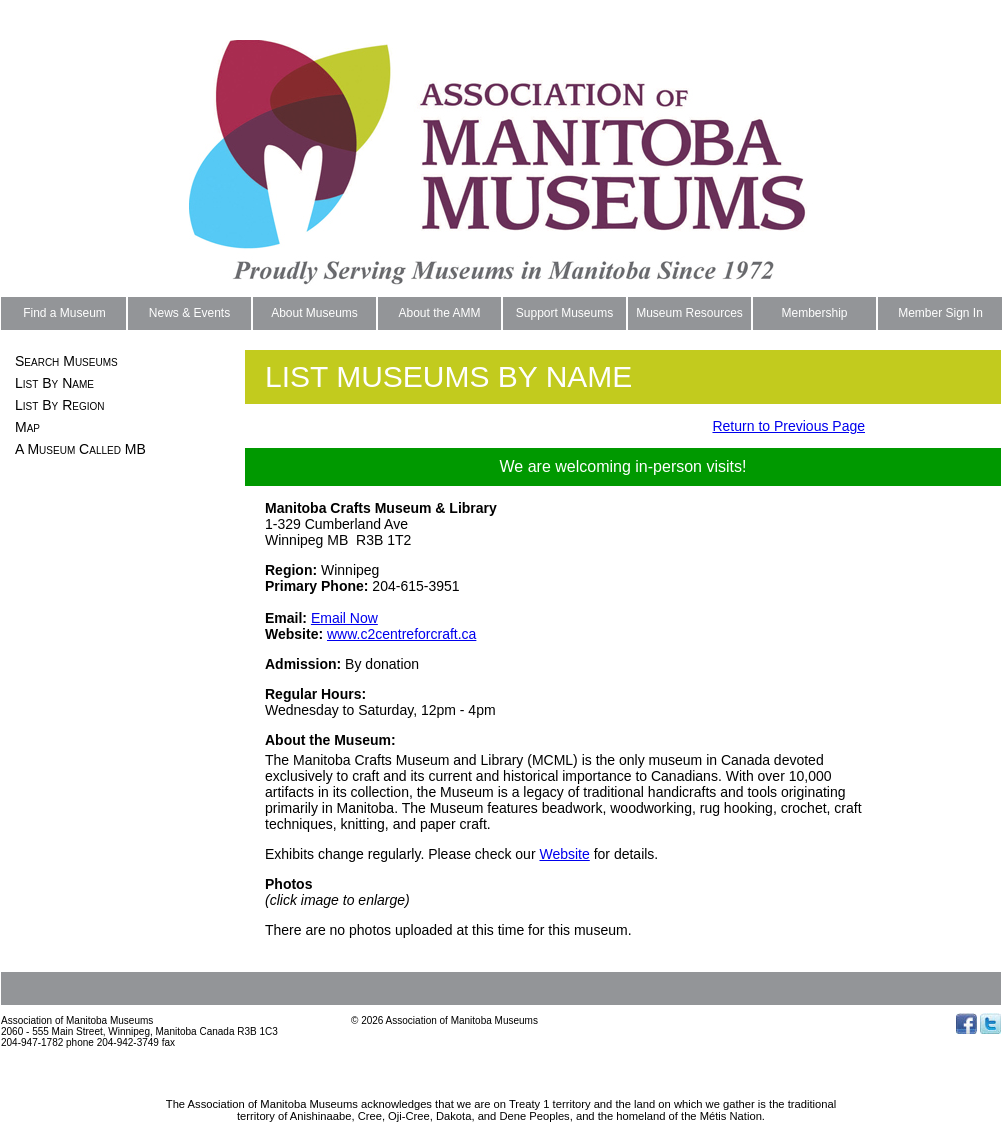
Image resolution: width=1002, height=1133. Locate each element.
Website (564, 854)
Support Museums (564, 313)
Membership (814, 313)
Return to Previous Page (788, 426)
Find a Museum (64, 313)
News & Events (189, 313)
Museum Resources (689, 313)
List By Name (54, 383)
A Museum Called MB (80, 449)
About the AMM (439, 313)
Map (27, 427)
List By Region (59, 405)
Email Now (344, 618)
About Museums (314, 313)
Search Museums (66, 361)
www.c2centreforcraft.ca (401, 634)
